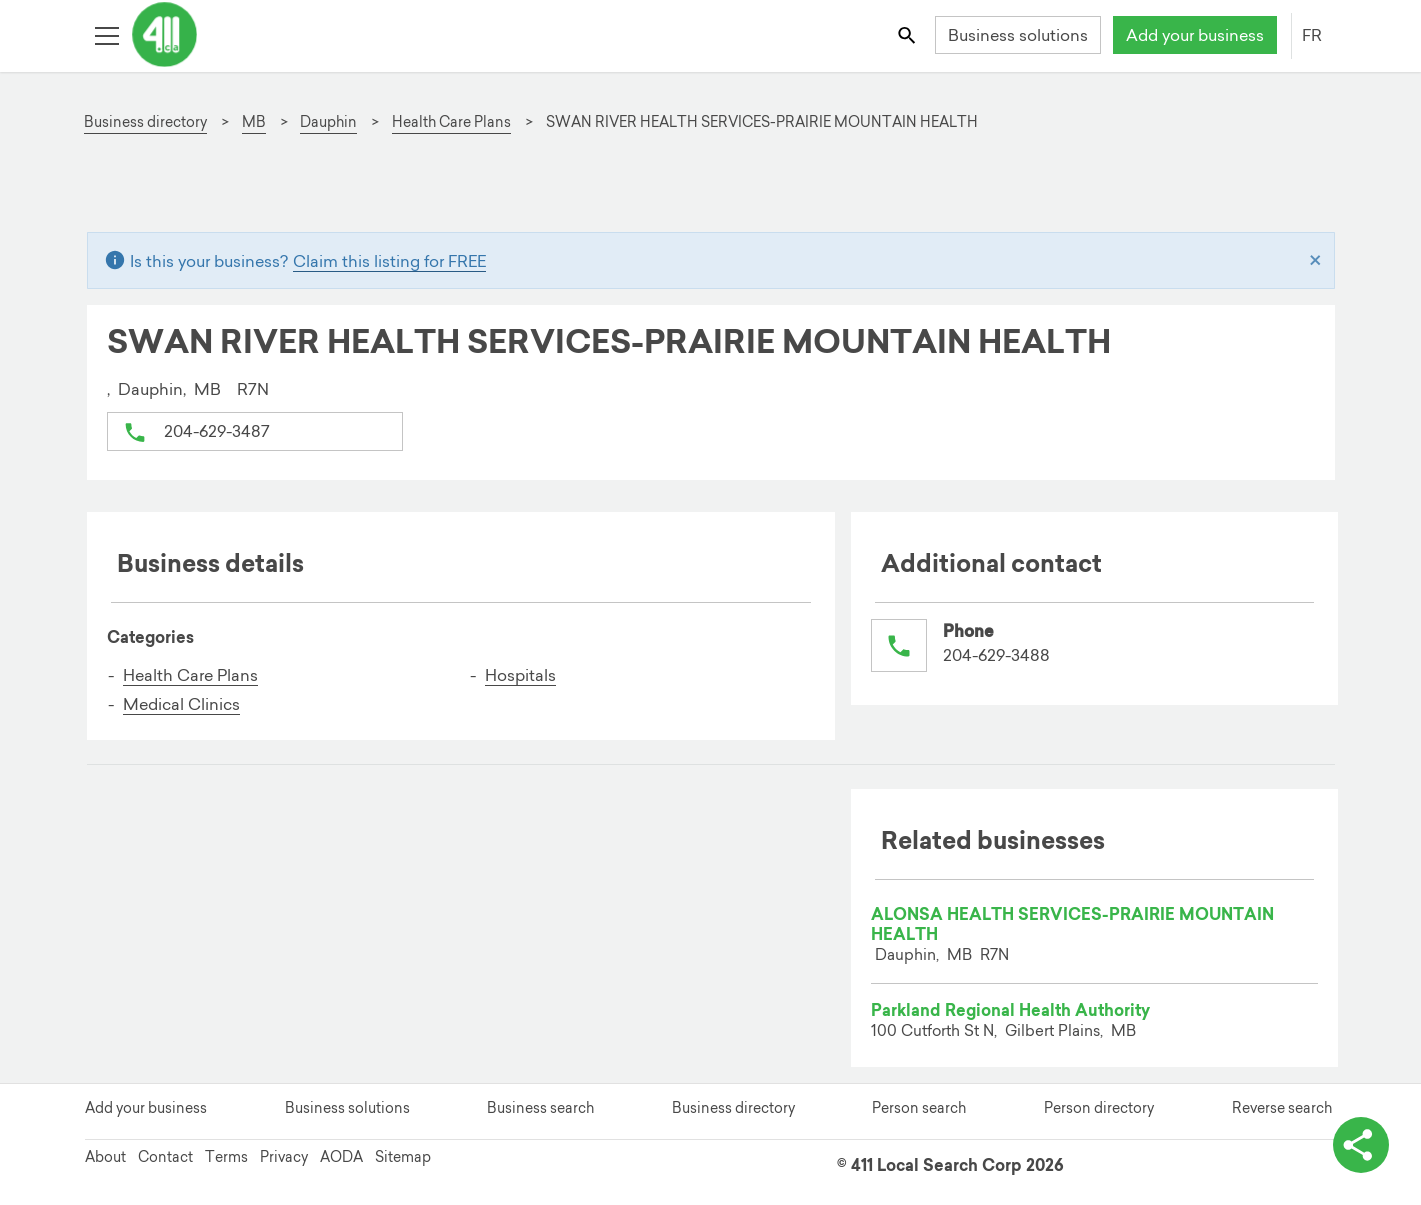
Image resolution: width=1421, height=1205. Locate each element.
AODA (341, 1157)
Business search (540, 1108)
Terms (226, 1157)
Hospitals (520, 675)
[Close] (1315, 261)
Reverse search (1282, 1108)
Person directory (1099, 1108)
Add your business (1195, 35)
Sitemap (403, 1157)
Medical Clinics (181, 704)
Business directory (733, 1108)
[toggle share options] (1361, 1145)
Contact (165, 1157)
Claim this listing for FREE (389, 261)
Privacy (284, 1157)
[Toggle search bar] (907, 34)
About (105, 1157)
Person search (919, 1108)
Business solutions (1018, 35)
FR (1312, 35)
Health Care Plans (190, 675)
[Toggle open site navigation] (106, 34)
